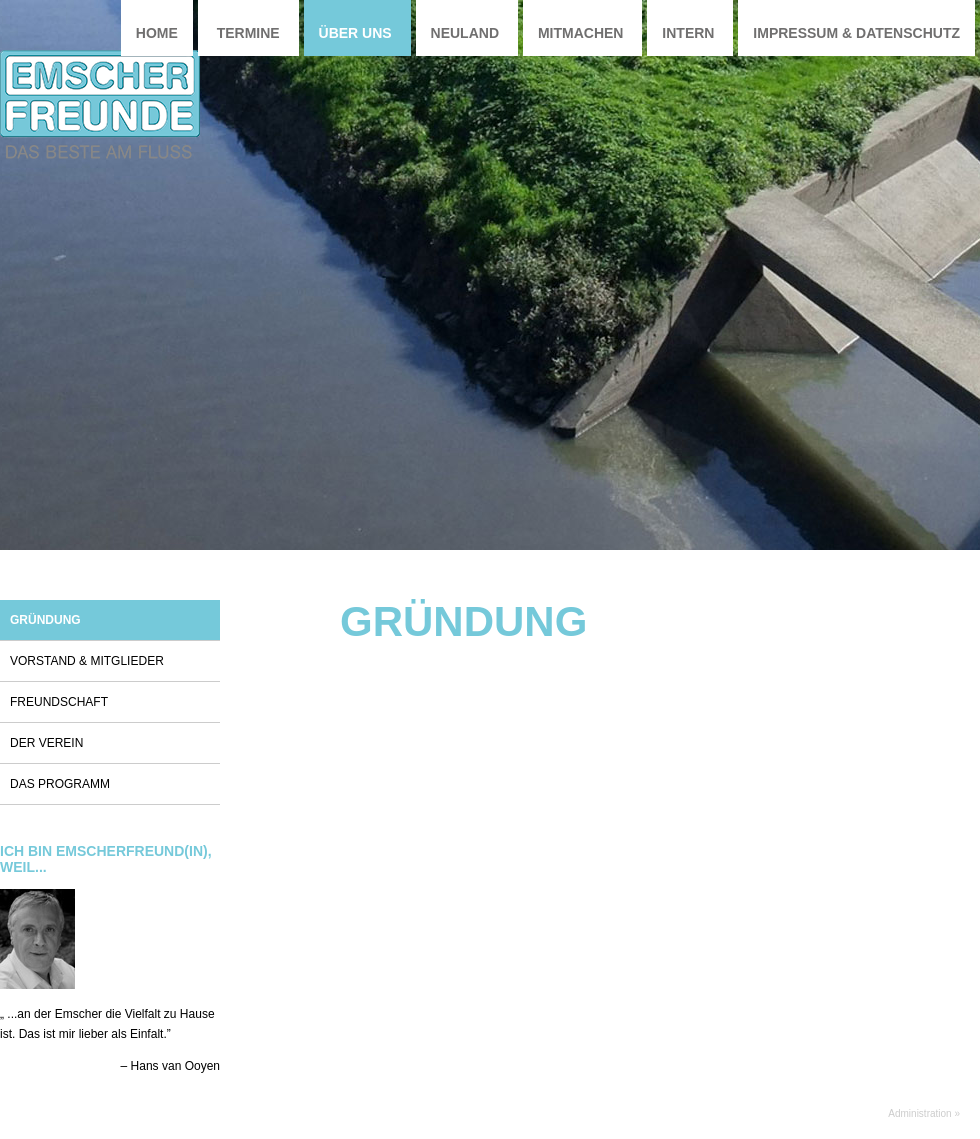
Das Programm (60, 784)
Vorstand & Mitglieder (87, 661)
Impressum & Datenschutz (856, 33)
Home (157, 33)
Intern (688, 33)
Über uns (355, 33)
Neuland (465, 33)
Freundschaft (59, 702)
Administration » (924, 1113)
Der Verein (46, 743)
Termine (248, 33)
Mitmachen (581, 33)
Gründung (45, 620)
